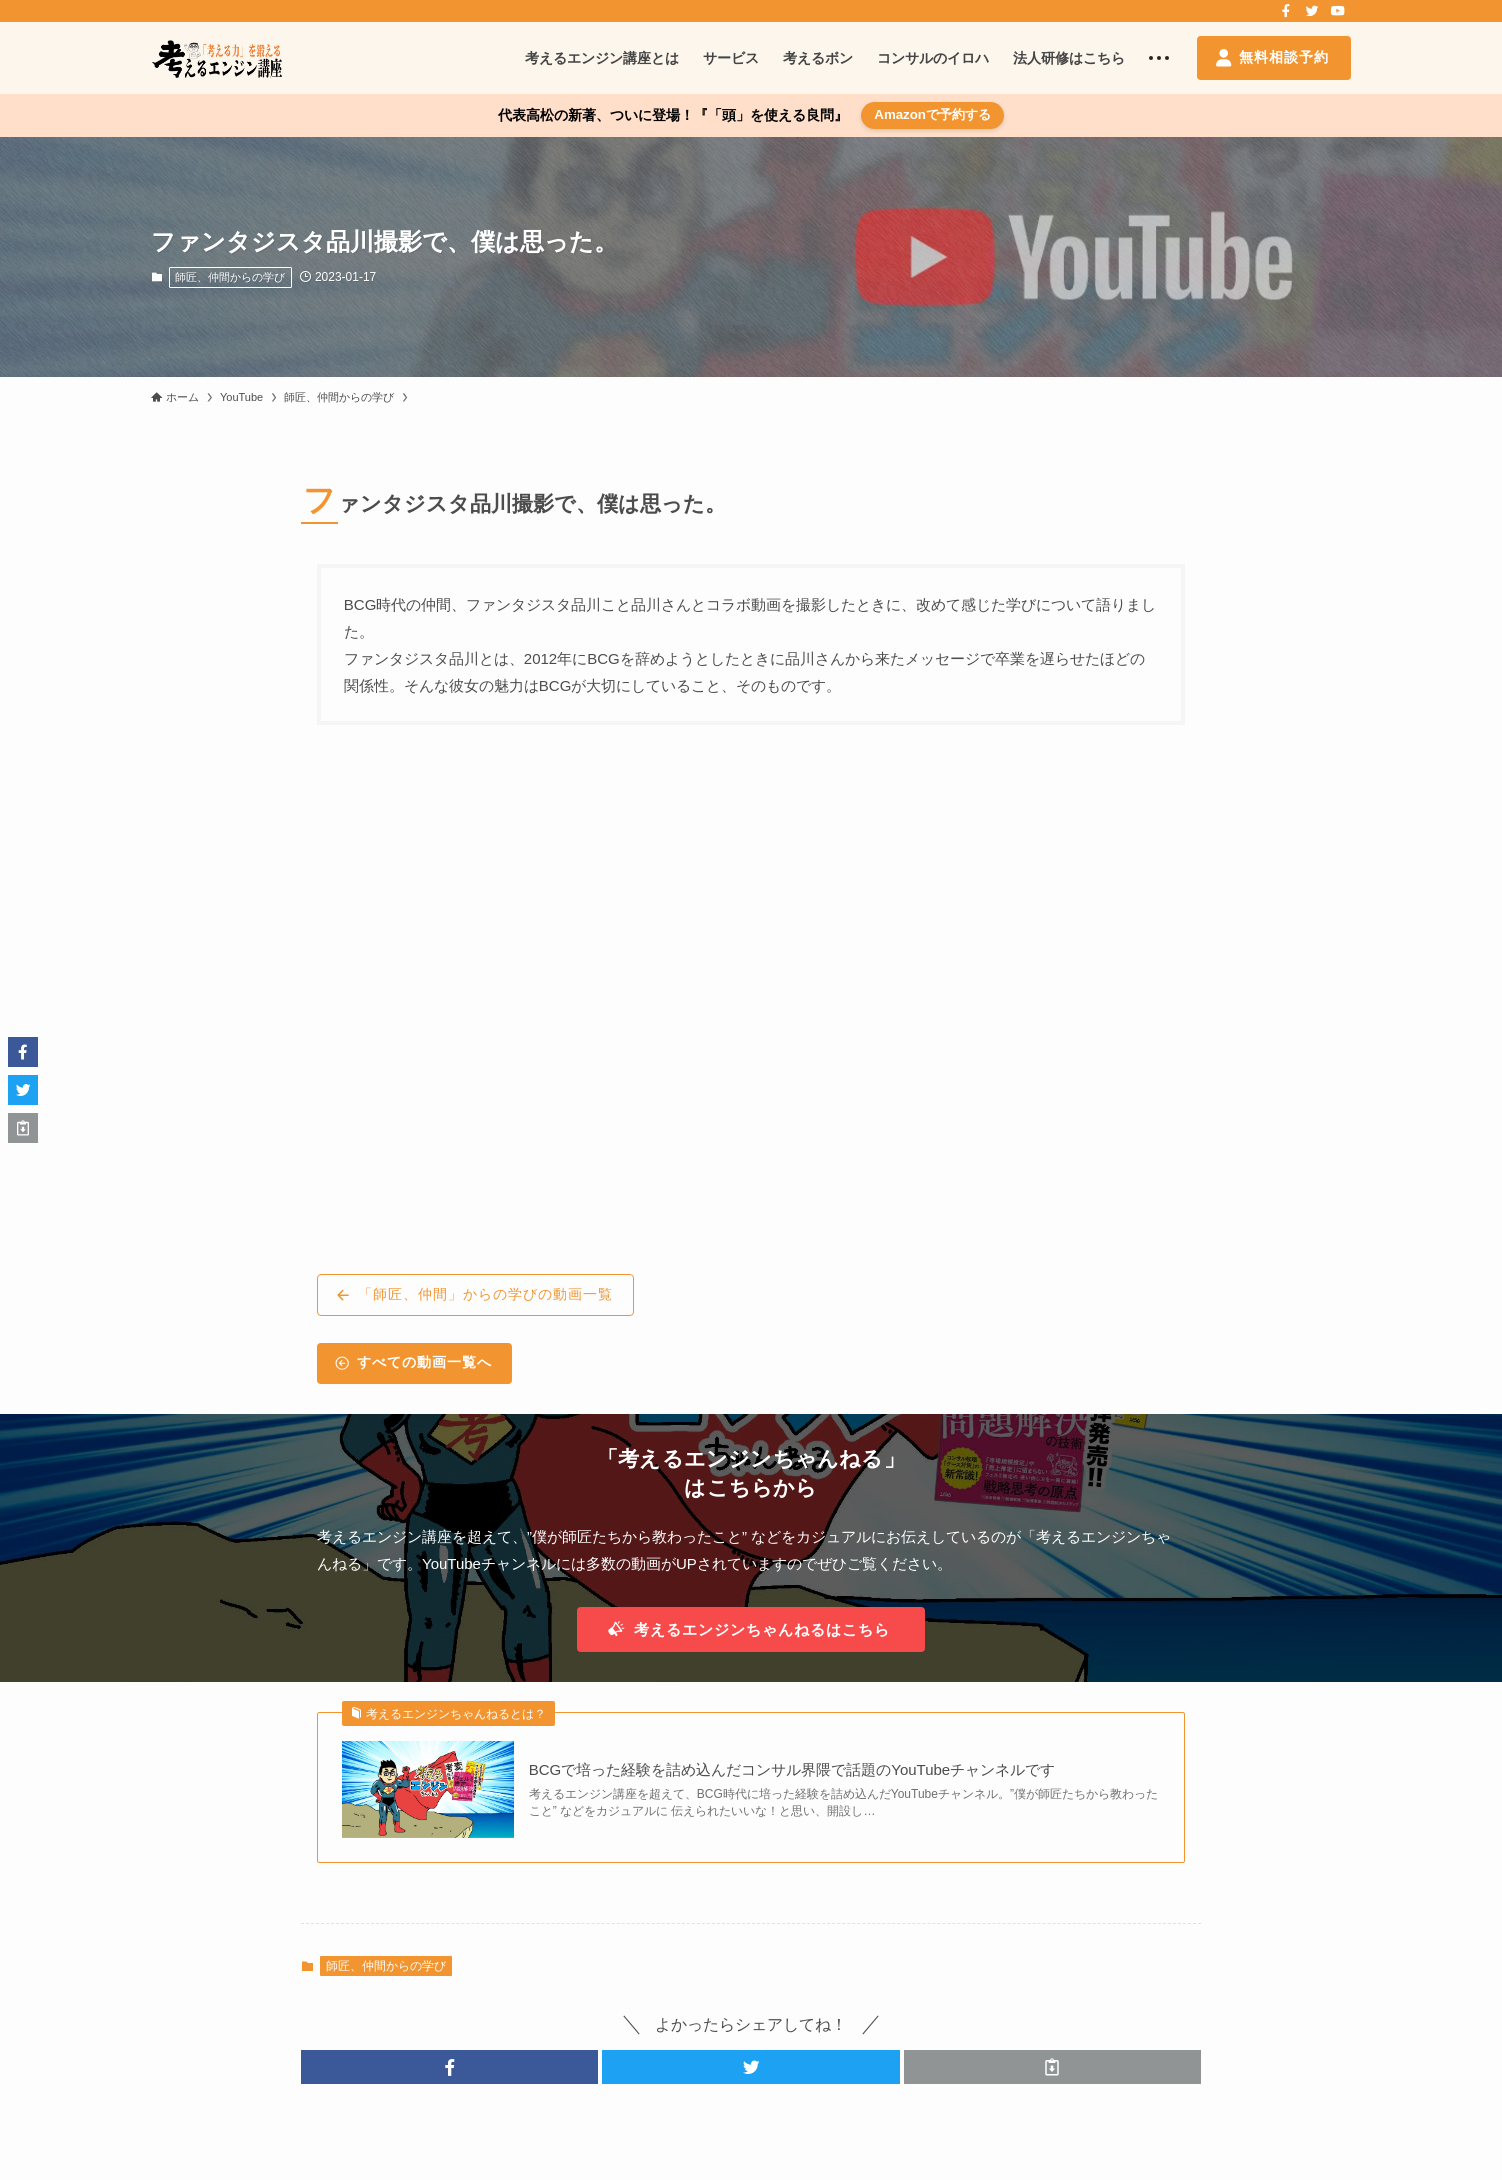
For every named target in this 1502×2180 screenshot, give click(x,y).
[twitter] (1312, 11)
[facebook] (1286, 11)
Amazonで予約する (932, 114)
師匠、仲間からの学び (230, 277)
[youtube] (1338, 11)
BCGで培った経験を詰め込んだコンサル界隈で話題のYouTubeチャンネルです (792, 1769)
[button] (449, 2067)
